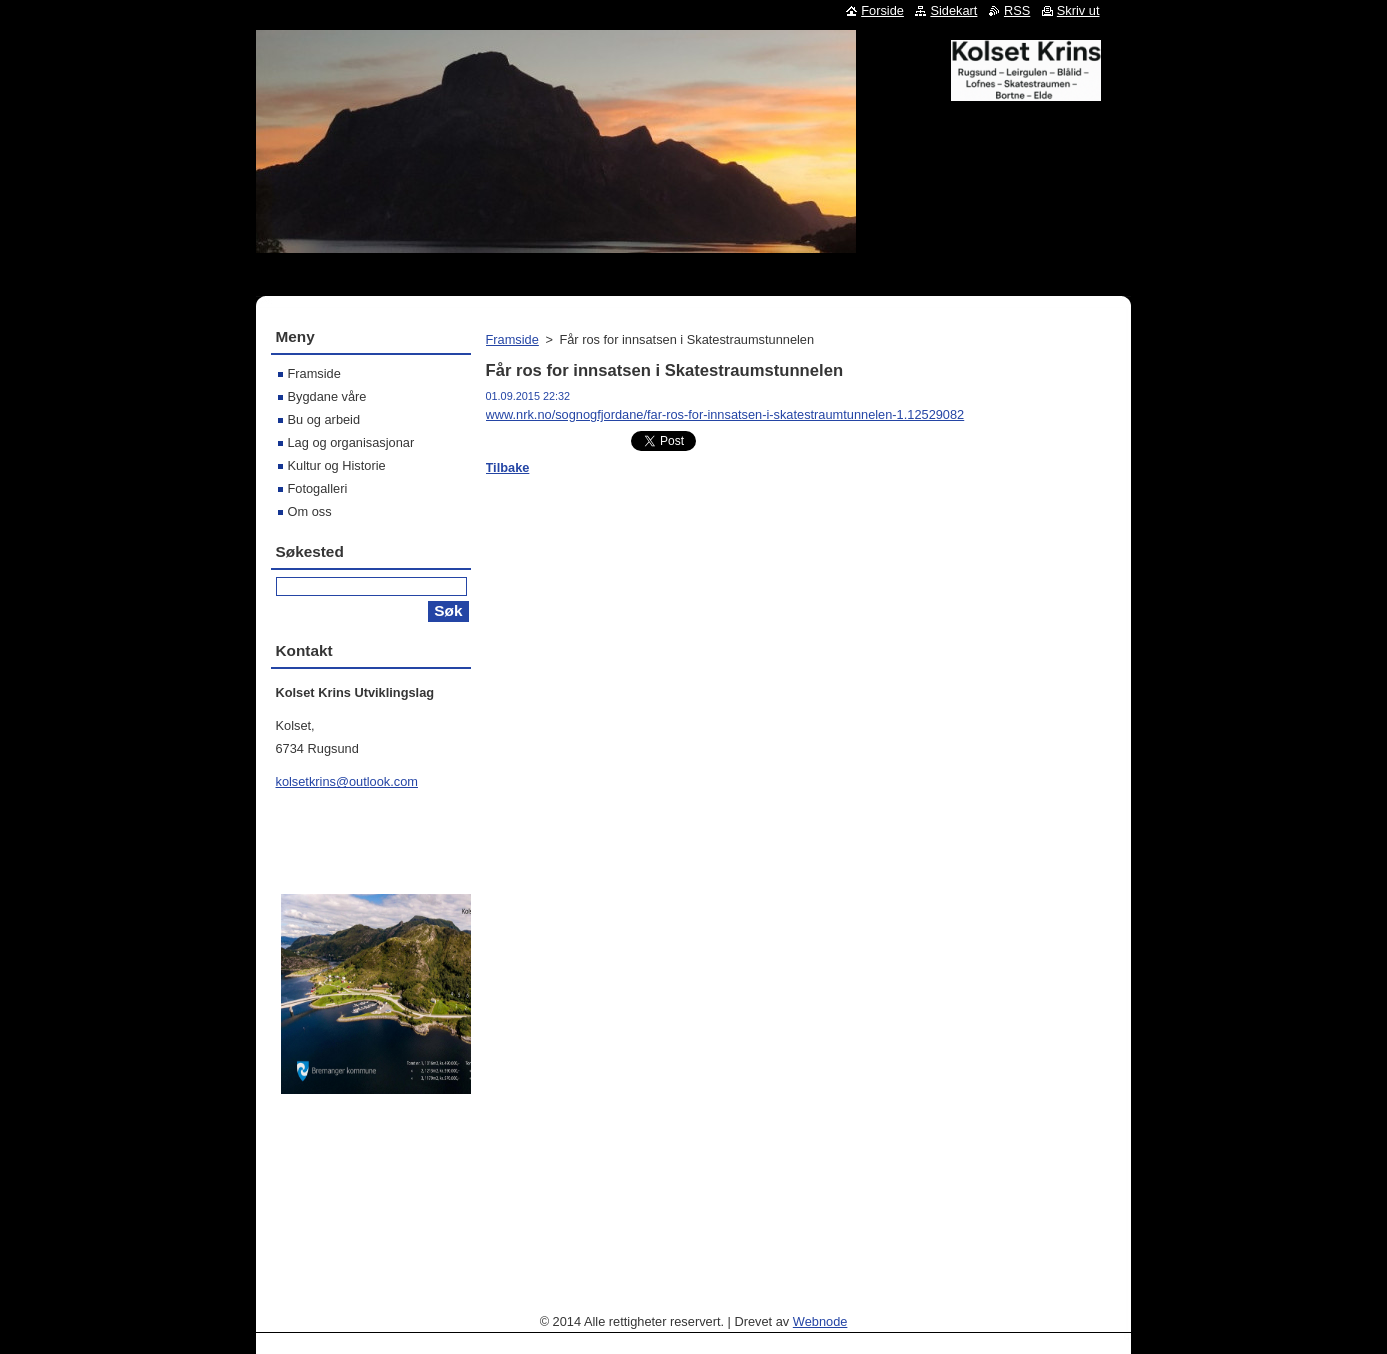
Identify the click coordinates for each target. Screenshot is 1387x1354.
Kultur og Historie (337, 465)
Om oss (310, 511)
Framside (512, 339)
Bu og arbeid (324, 419)
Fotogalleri (318, 488)
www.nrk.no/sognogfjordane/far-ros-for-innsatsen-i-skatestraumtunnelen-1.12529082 (725, 414)
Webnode (820, 1321)
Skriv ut (1078, 10)
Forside (882, 10)
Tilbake (508, 467)
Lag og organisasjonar (351, 442)
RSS (1017, 10)
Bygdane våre (327, 396)
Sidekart (953, 10)
